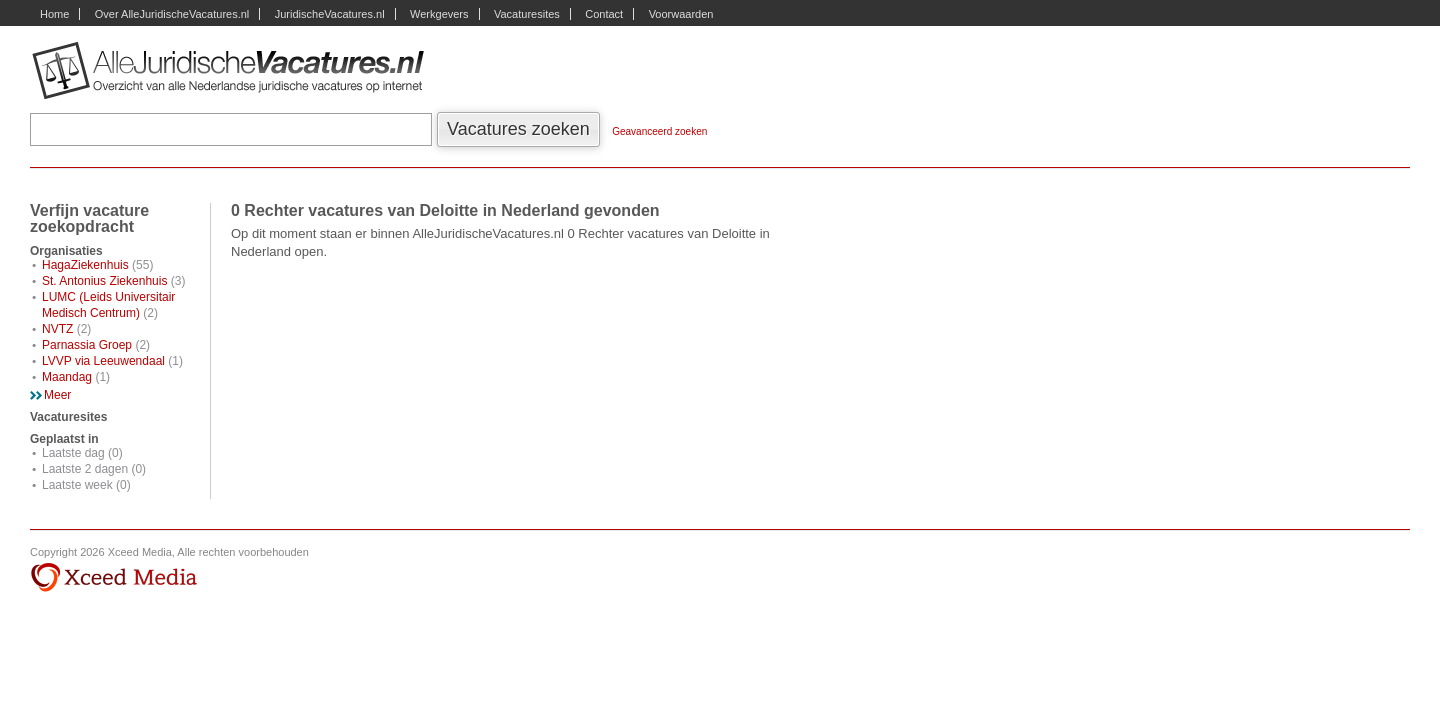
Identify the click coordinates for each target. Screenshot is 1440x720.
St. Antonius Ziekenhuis (104, 281)
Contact (604, 14)
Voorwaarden (681, 14)
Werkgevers (439, 14)
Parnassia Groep (87, 345)
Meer (57, 395)
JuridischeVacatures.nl (330, 14)
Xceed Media (113, 578)
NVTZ (57, 329)
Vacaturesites (527, 14)
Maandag (67, 377)
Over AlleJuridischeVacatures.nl (172, 14)
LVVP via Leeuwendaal (103, 361)
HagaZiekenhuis (85, 265)
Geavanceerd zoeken (659, 131)
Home (54, 14)
